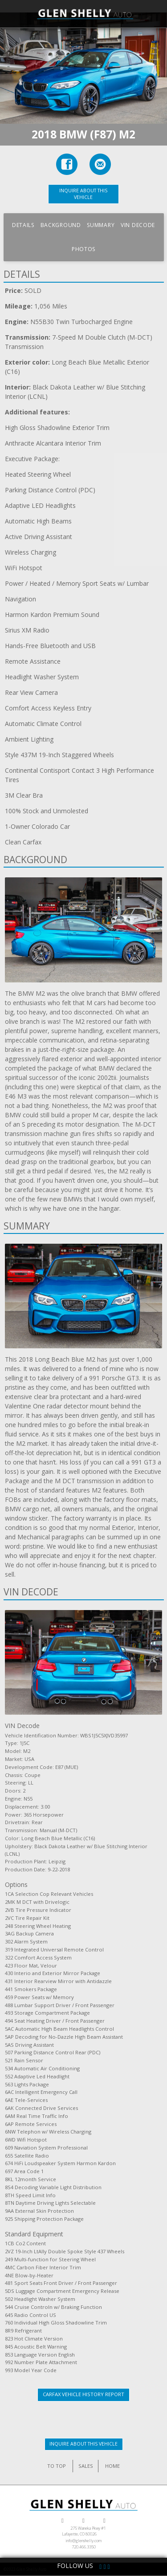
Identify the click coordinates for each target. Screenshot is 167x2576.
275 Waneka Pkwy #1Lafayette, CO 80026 (84, 2531)
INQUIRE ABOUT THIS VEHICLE (83, 194)
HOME (112, 2465)
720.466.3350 (84, 2547)
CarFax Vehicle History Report (83, 2394)
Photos (83, 249)
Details (23, 225)
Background (61, 225)
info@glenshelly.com (84, 2541)
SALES (85, 2465)
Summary (100, 225)
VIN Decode (138, 225)
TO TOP (56, 2465)
